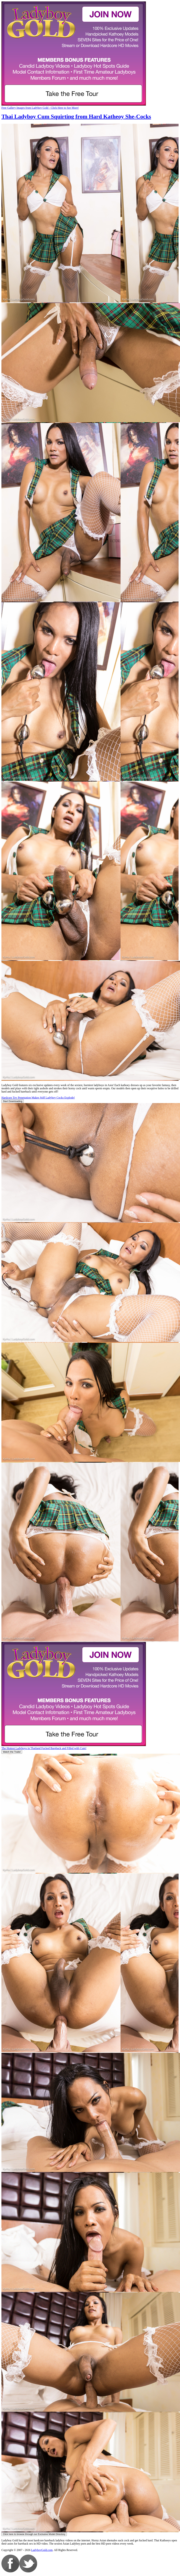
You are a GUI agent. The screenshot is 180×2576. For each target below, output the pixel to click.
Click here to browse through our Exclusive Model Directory (34, 2534)
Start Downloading (12, 1101)
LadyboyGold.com (41, 2550)
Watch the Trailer (12, 1751)
